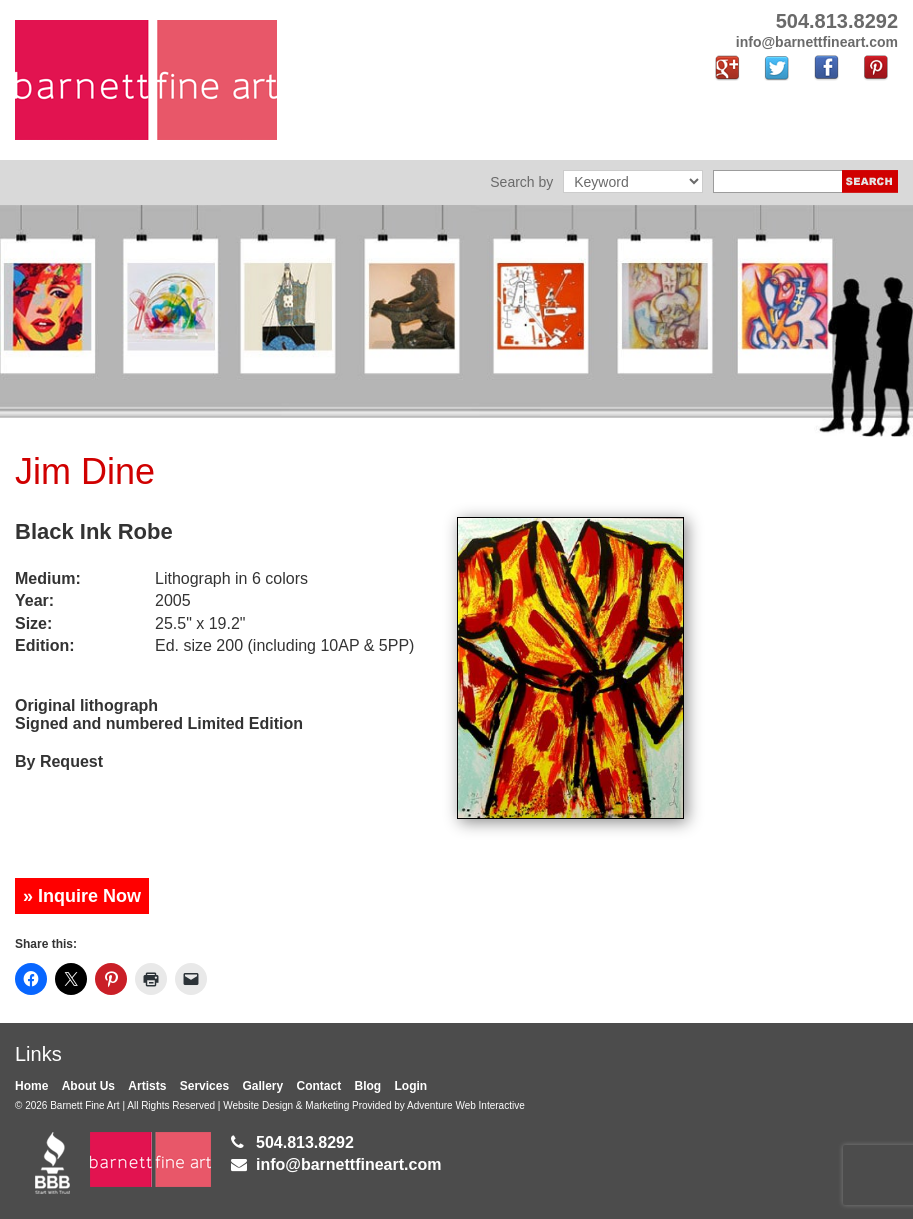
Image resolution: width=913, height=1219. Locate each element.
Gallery (262, 1086)
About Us (88, 1086)
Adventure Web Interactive (466, 1105)
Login (411, 1086)
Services (204, 1086)
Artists (147, 1086)
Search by (521, 182)
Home (31, 1086)
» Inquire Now (82, 896)
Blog (368, 1086)
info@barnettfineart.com (348, 1164)
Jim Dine (85, 471)
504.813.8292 (305, 1142)
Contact (319, 1086)
